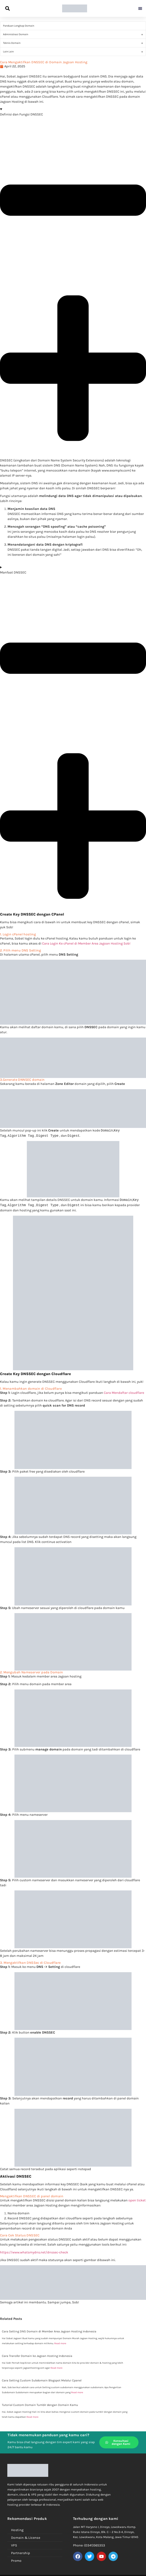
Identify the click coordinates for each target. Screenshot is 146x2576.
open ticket (137, 2200)
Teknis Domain (11, 43)
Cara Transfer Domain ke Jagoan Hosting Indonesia (37, 2356)
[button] (140, 8)
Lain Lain (8, 51)
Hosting (17, 2530)
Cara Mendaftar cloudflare (124, 1393)
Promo (16, 2561)
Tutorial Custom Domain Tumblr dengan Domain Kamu (40, 2405)
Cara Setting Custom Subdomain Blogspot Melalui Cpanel (41, 2380)
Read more (60, 2343)
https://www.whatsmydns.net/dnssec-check (34, 2252)
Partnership (20, 2553)
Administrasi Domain (15, 34)
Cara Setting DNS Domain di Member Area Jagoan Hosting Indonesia (49, 2331)
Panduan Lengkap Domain (18, 25)
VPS (14, 2545)
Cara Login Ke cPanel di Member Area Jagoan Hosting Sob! (86, 943)
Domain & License (25, 2538)
